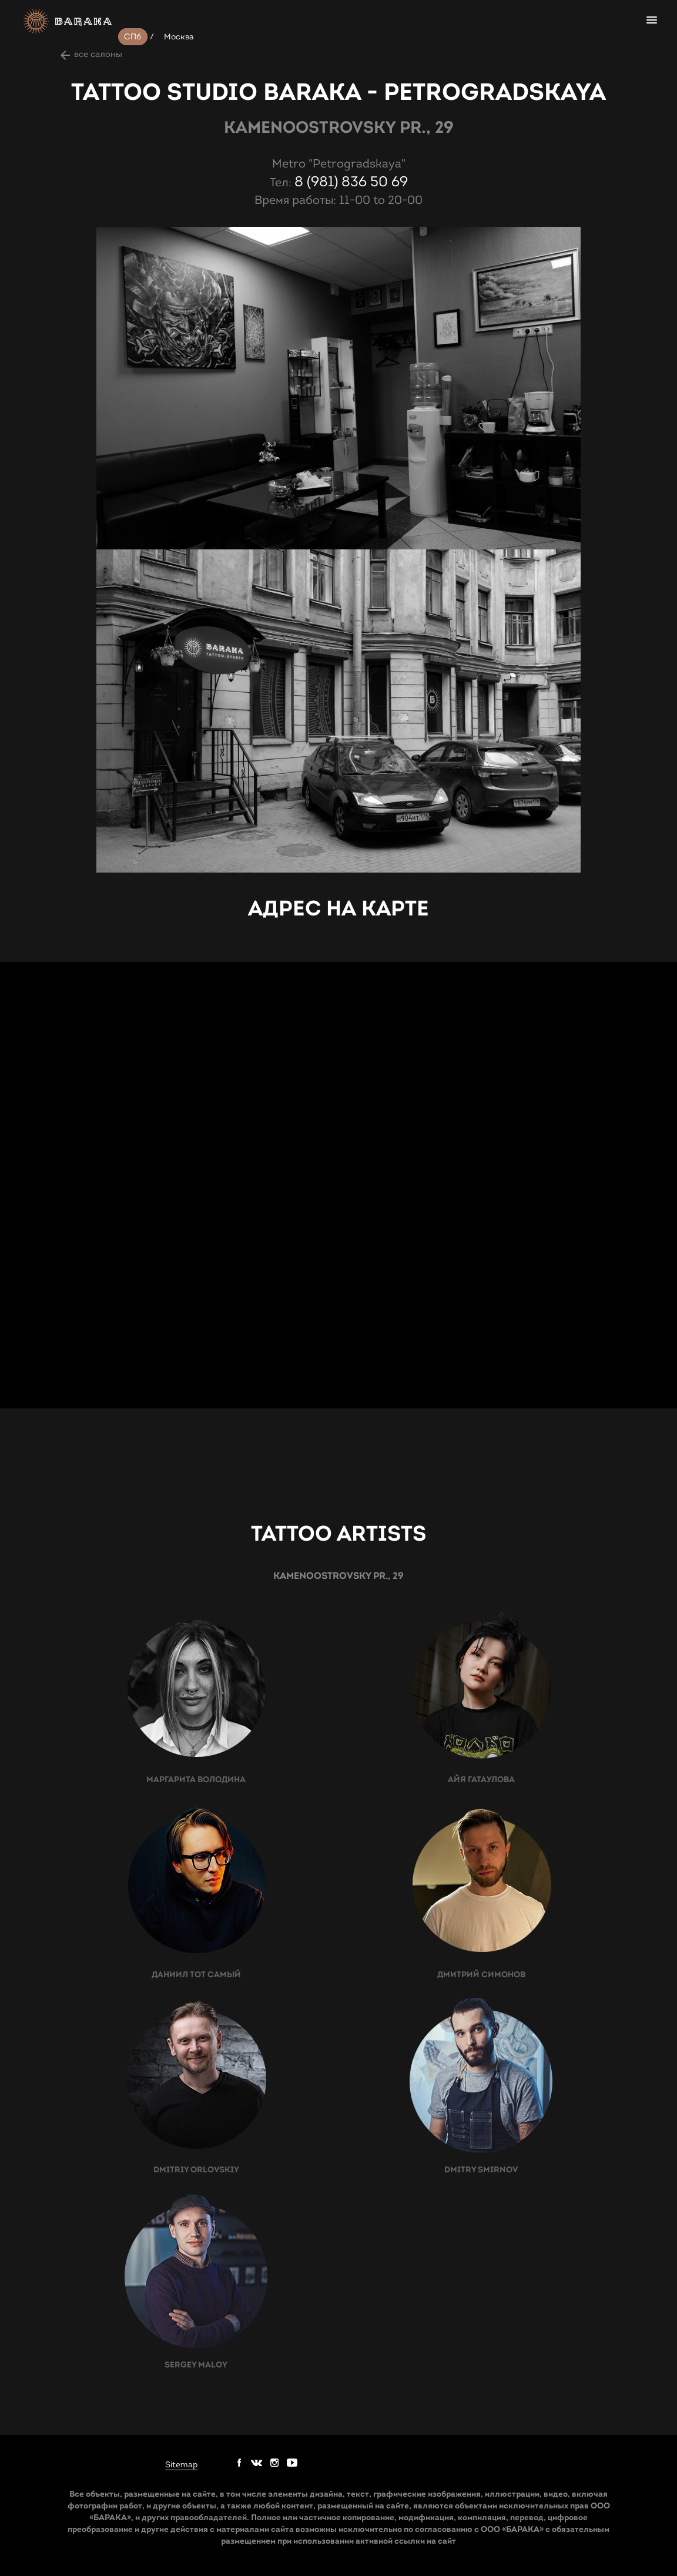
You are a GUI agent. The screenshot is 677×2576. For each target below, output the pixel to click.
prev (66, 240)
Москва (179, 37)
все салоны (98, 54)
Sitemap (181, 2465)
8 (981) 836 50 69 (351, 181)
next (66, 266)
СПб (133, 37)
